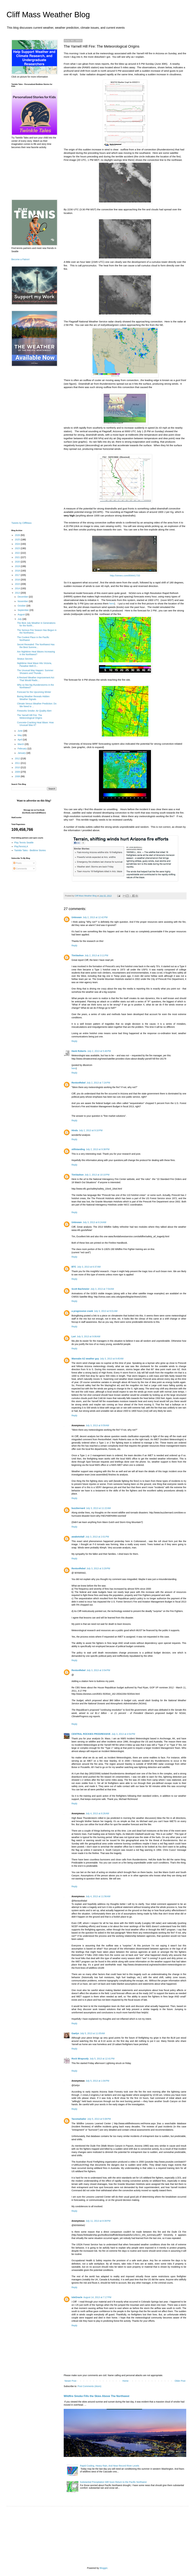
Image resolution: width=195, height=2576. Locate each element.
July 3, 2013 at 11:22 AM (98, 1508)
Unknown (77, 917)
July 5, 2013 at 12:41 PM (102, 2058)
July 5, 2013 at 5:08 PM (99, 2119)
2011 (18, 763)
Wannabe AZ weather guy (85, 1358)
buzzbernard (78, 1508)
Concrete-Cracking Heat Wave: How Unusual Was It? (35, 724)
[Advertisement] (34, 174)
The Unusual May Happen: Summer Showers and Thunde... (35, 671)
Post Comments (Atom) (89, 2386)
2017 (18, 575)
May (20, 735)
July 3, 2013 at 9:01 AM (105, 1311)
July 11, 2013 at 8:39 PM (98, 2221)
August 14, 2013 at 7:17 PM (97, 2297)
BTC (74, 1266)
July (20, 619)
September (23, 610)
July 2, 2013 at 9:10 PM (91, 1130)
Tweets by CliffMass (21, 523)
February (22, 748)
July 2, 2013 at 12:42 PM (95, 917)
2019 (18, 566)
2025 (18, 539)
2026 (18, 535)
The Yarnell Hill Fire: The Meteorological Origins (29, 716)
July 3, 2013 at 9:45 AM (111, 1358)
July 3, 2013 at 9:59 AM (97, 1425)
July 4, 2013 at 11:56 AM (98, 1896)
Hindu (75, 1130)
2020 (18, 561)
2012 (18, 758)
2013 (18, 593)
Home (125, 2381)
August (21, 614)
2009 (18, 772)
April (20, 739)
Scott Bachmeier (80, 1289)
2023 (18, 548)
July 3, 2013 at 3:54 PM (98, 1670)
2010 (18, 767)
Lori (74, 1336)
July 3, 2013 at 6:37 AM (89, 1266)
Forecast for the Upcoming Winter (34, 692)
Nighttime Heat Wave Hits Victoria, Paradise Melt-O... (34, 664)
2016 (18, 579)
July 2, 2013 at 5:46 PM (99, 1051)
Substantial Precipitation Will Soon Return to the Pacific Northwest (113, 2482)
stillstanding (78, 1149)
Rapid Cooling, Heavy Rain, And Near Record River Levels (109, 2465)
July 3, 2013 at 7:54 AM (102, 1289)
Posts (17, 863)
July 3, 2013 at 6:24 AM (94, 1222)
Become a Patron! (20, 259)
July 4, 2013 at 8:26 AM (97, 1813)
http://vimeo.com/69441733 (125, 575)
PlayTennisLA (21, 846)
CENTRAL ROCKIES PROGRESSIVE (91, 1734)
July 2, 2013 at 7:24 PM (98, 1082)
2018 (18, 570)
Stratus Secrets (25, 658)
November (23, 601)
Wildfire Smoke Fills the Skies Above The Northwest (96, 2396)
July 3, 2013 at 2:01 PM (97, 1536)
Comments (20, 868)
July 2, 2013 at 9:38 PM (97, 1149)
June (20, 730)
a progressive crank (82, 1311)
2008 (18, 776)
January (22, 753)
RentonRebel (78, 1082)
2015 (18, 584)
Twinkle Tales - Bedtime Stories (30, 850)
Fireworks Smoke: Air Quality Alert (34, 710)
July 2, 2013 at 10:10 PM (96, 1174)
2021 (18, 557)
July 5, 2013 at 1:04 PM (97, 2080)
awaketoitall (78, 1536)
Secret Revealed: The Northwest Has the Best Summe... (36, 646)
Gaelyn (75, 2033)
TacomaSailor (79, 2119)
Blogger (103, 2568)
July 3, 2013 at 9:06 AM (88, 1336)
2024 (18, 544)
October (22, 605)
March (21, 744)
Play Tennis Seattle (24, 842)
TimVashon (78, 955)
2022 (18, 553)
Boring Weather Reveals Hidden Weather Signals (33, 697)
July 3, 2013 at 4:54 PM (123, 1734)
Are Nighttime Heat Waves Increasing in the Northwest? (36, 653)
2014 (18, 588)
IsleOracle (77, 2297)
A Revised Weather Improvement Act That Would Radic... (35, 679)
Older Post (180, 2381)
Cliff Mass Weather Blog (48, 14)
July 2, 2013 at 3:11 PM (96, 955)
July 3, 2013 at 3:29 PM (98, 1568)
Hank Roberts (79, 1051)
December (23, 596)
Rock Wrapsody (80, 2058)
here (111, 603)
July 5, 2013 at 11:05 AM (92, 2033)
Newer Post (70, 2381)
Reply (74, 945)
